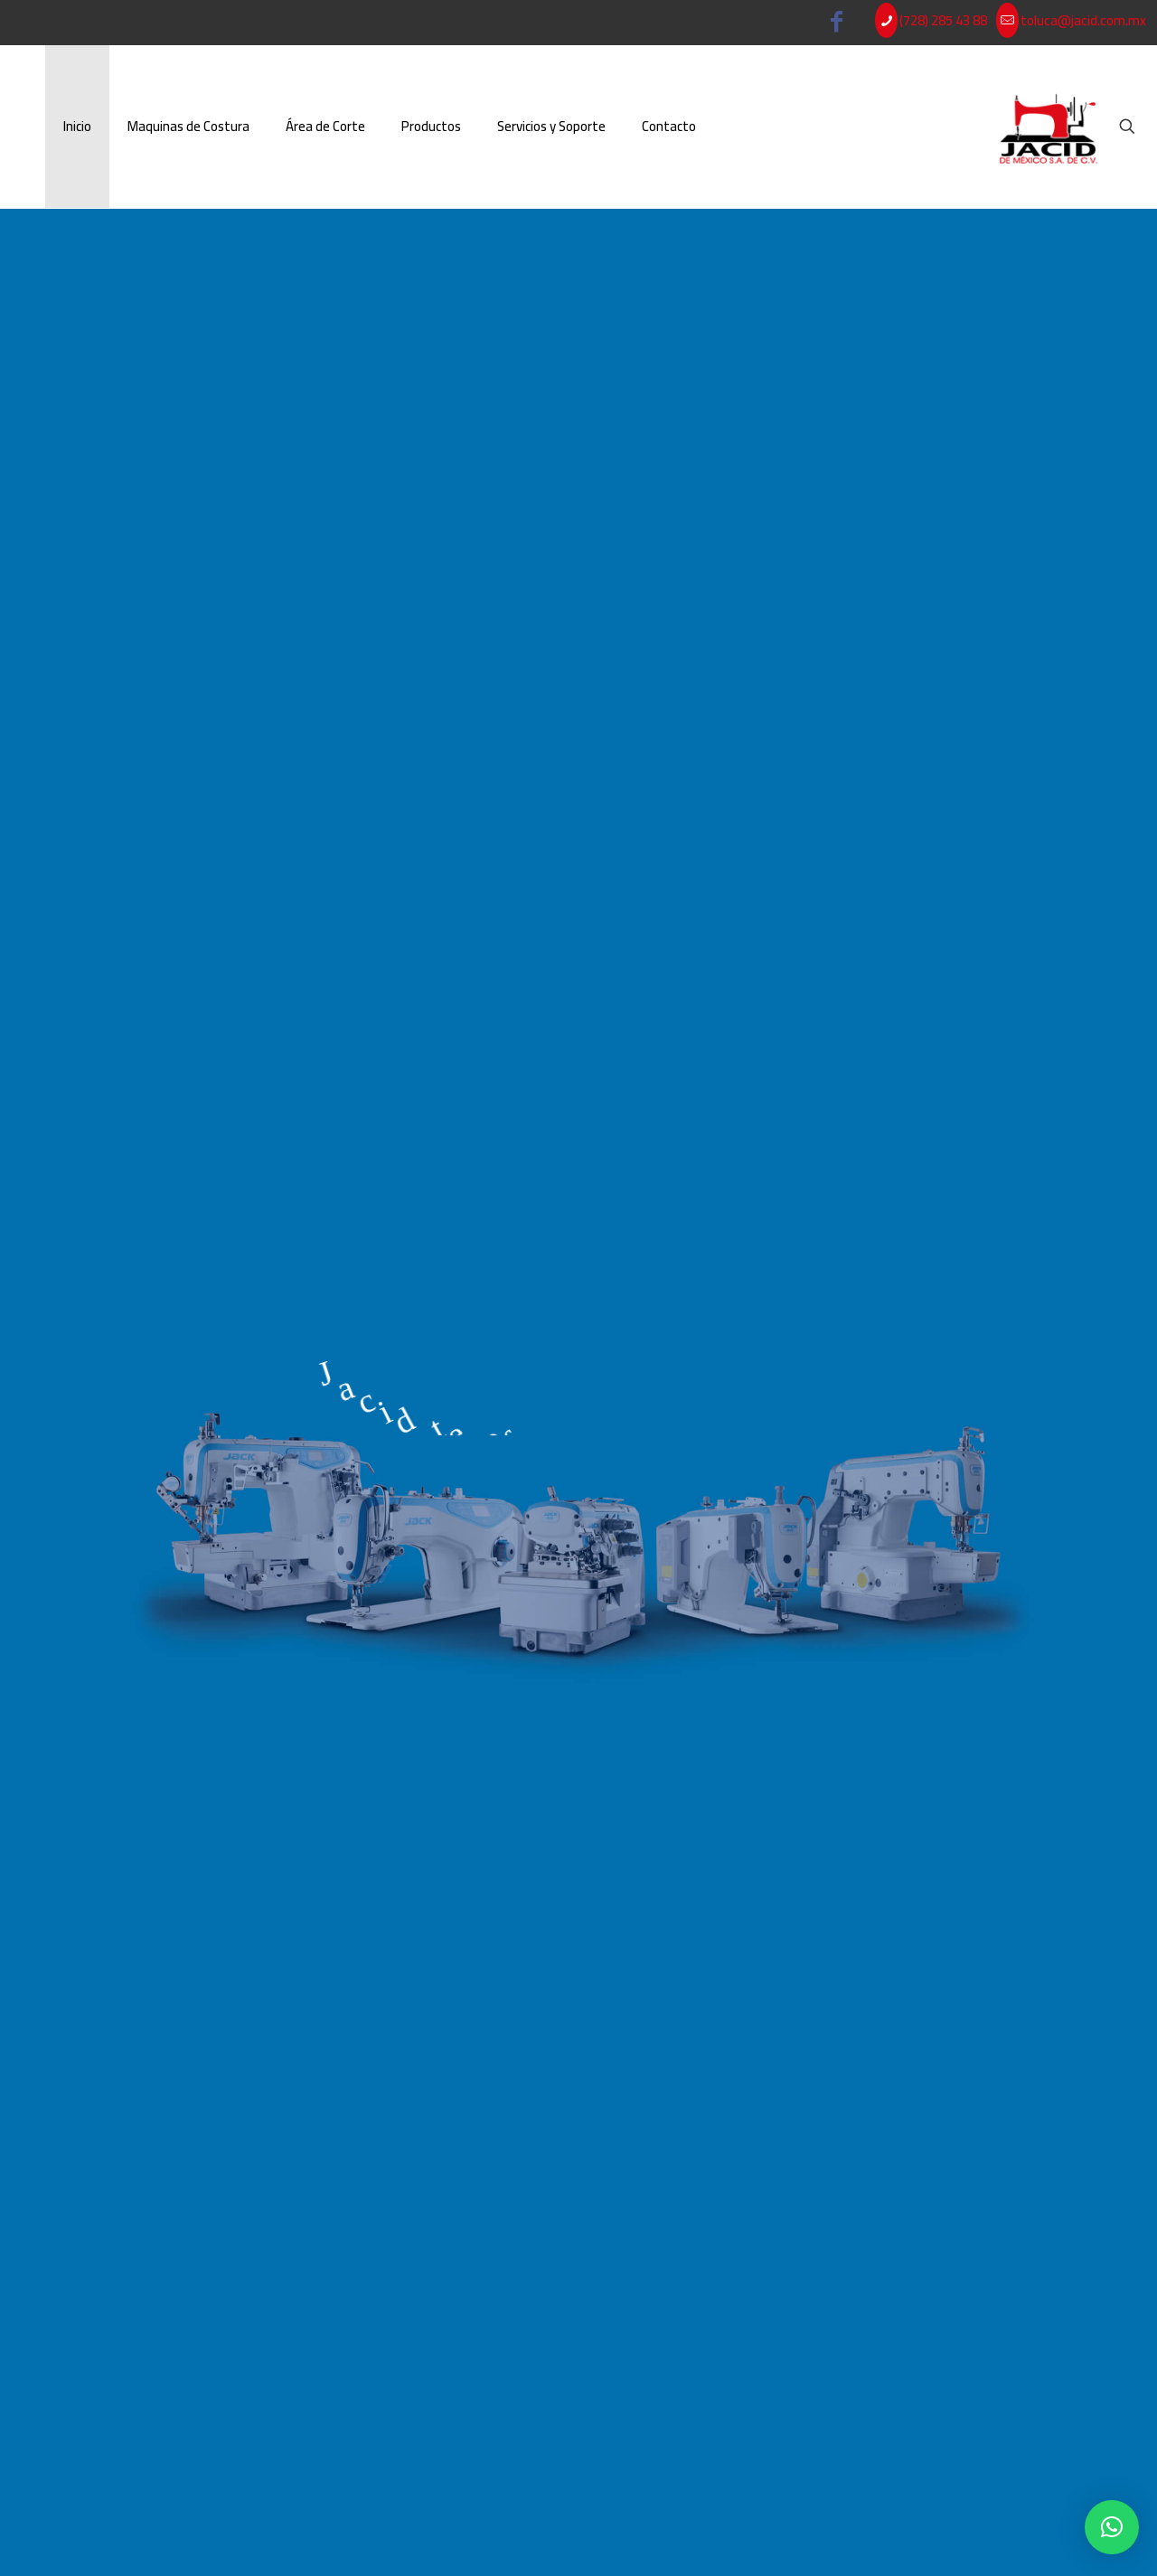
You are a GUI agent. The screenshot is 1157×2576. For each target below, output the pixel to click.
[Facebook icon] (837, 25)
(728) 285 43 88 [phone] (943, 20)
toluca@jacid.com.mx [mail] (1083, 20)
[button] (1112, 2527)
